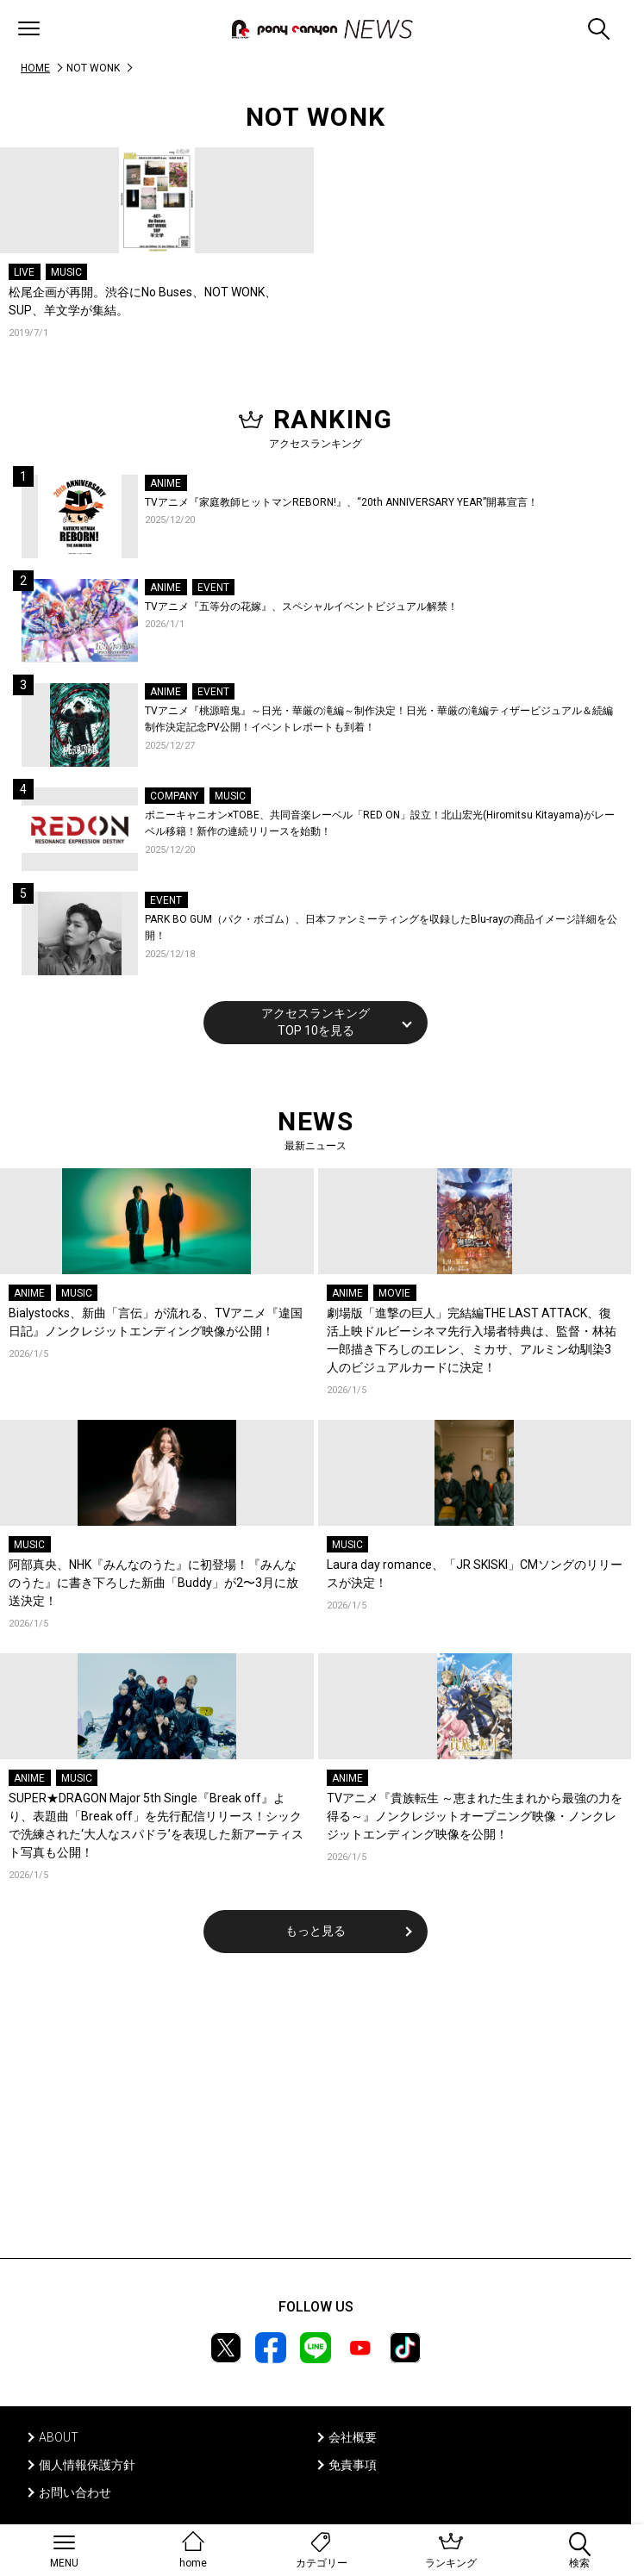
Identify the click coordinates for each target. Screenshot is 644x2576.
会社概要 (352, 2437)
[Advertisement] (315, 2116)
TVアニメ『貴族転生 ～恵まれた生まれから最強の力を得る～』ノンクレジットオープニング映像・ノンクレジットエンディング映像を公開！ (474, 1816)
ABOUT (58, 2437)
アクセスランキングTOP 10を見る (315, 1021)
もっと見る (315, 1931)
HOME (35, 68)
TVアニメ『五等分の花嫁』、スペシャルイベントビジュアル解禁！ (301, 606)
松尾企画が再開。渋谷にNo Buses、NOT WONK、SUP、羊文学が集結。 (143, 301)
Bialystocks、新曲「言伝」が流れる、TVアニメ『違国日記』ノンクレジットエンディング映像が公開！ (156, 1322)
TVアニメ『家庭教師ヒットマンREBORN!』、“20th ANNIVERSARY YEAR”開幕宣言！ (341, 502)
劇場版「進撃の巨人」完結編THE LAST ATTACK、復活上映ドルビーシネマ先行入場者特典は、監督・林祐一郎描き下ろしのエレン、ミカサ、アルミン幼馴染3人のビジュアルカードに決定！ (471, 1340)
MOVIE (394, 1293)
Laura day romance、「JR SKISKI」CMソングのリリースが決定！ (474, 1574)
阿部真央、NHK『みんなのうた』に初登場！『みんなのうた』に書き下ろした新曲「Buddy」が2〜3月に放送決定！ (153, 1583)
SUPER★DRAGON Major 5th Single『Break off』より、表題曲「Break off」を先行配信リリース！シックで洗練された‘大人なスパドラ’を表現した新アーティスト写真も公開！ (156, 1825)
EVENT (213, 588)
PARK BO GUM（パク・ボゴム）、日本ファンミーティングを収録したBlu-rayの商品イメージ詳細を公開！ (381, 928)
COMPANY (174, 796)
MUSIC (66, 272)
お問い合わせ (75, 2492)
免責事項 (352, 2465)
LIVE (24, 272)
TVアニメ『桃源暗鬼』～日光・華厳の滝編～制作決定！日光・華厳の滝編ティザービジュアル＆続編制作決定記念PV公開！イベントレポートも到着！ (379, 719)
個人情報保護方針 (87, 2465)
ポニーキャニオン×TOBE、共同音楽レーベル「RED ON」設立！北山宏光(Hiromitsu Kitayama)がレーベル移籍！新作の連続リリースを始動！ (380, 823)
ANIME (165, 483)
